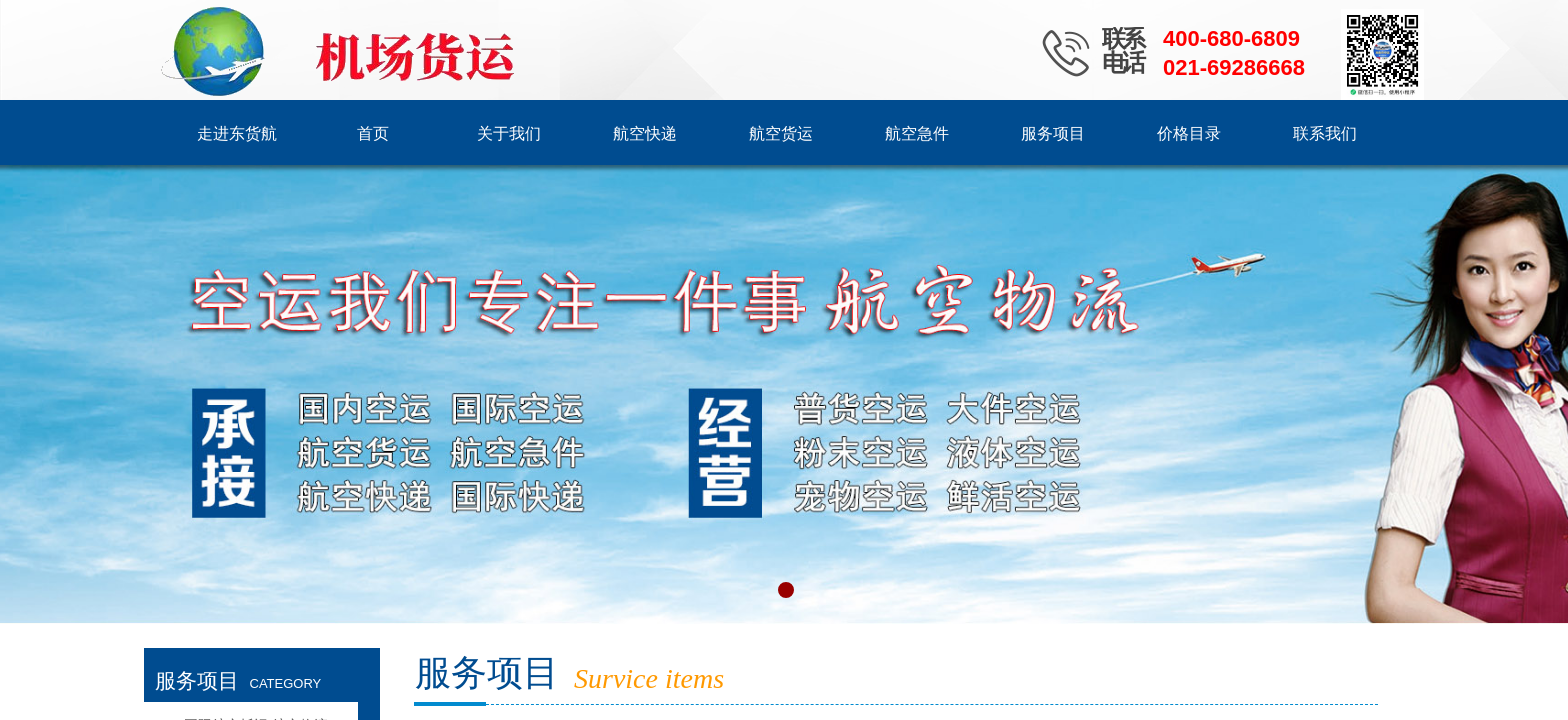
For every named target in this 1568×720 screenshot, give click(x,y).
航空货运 (781, 133)
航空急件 (917, 133)
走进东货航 (237, 133)
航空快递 (645, 133)
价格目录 (1189, 133)
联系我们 (1325, 133)
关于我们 (509, 133)
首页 (373, 133)
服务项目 (1053, 133)
